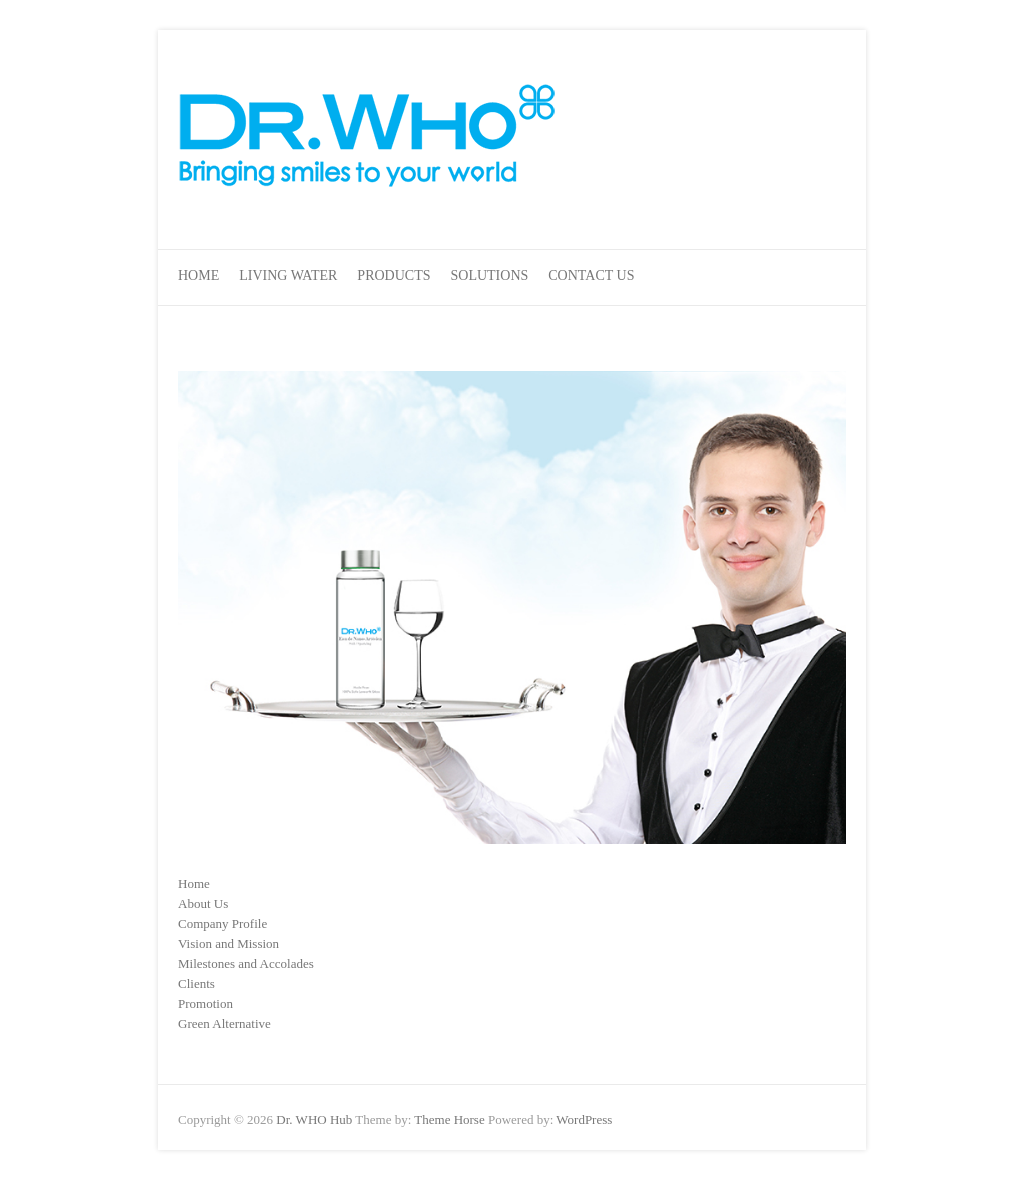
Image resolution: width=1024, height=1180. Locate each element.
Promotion (205, 1003)
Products (393, 275)
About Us (203, 903)
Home (198, 275)
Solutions (490, 275)
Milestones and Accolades (246, 963)
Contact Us (591, 275)
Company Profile (222, 923)
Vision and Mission (228, 943)
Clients (196, 983)
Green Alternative (224, 1023)
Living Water (288, 275)
